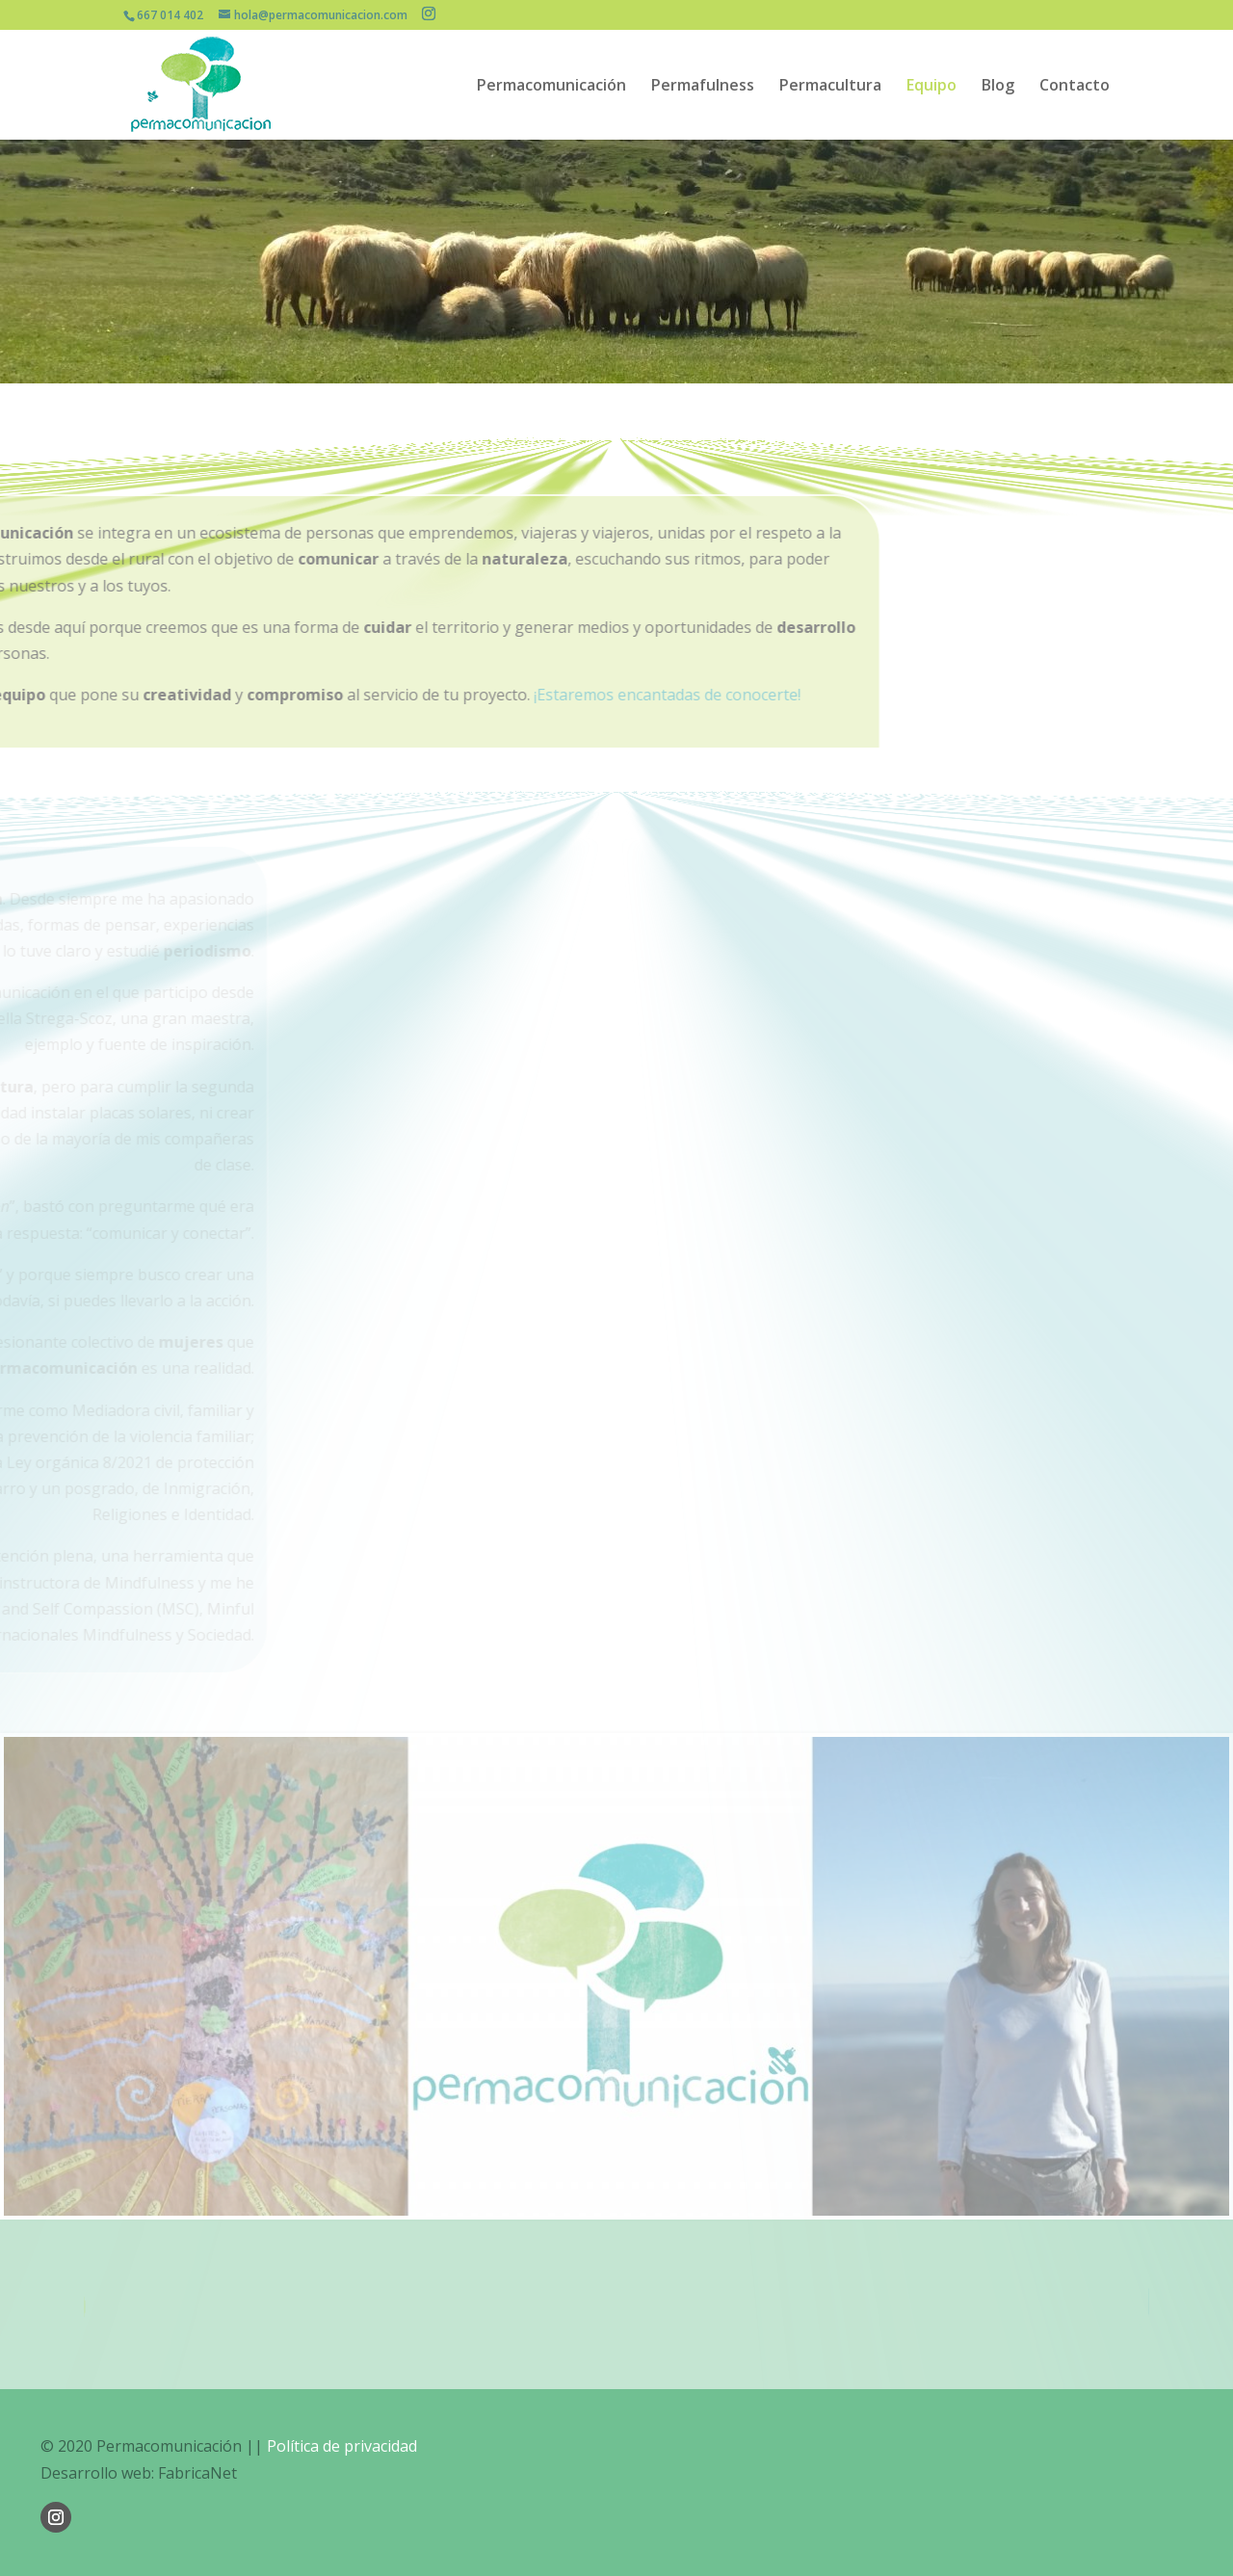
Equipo (931, 86)
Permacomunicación (551, 86)
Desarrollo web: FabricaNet (138, 2473)
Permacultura (830, 86)
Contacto (1074, 86)
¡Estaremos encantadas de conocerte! (374, 694)
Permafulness (702, 86)
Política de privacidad (342, 2446)
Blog (998, 86)
